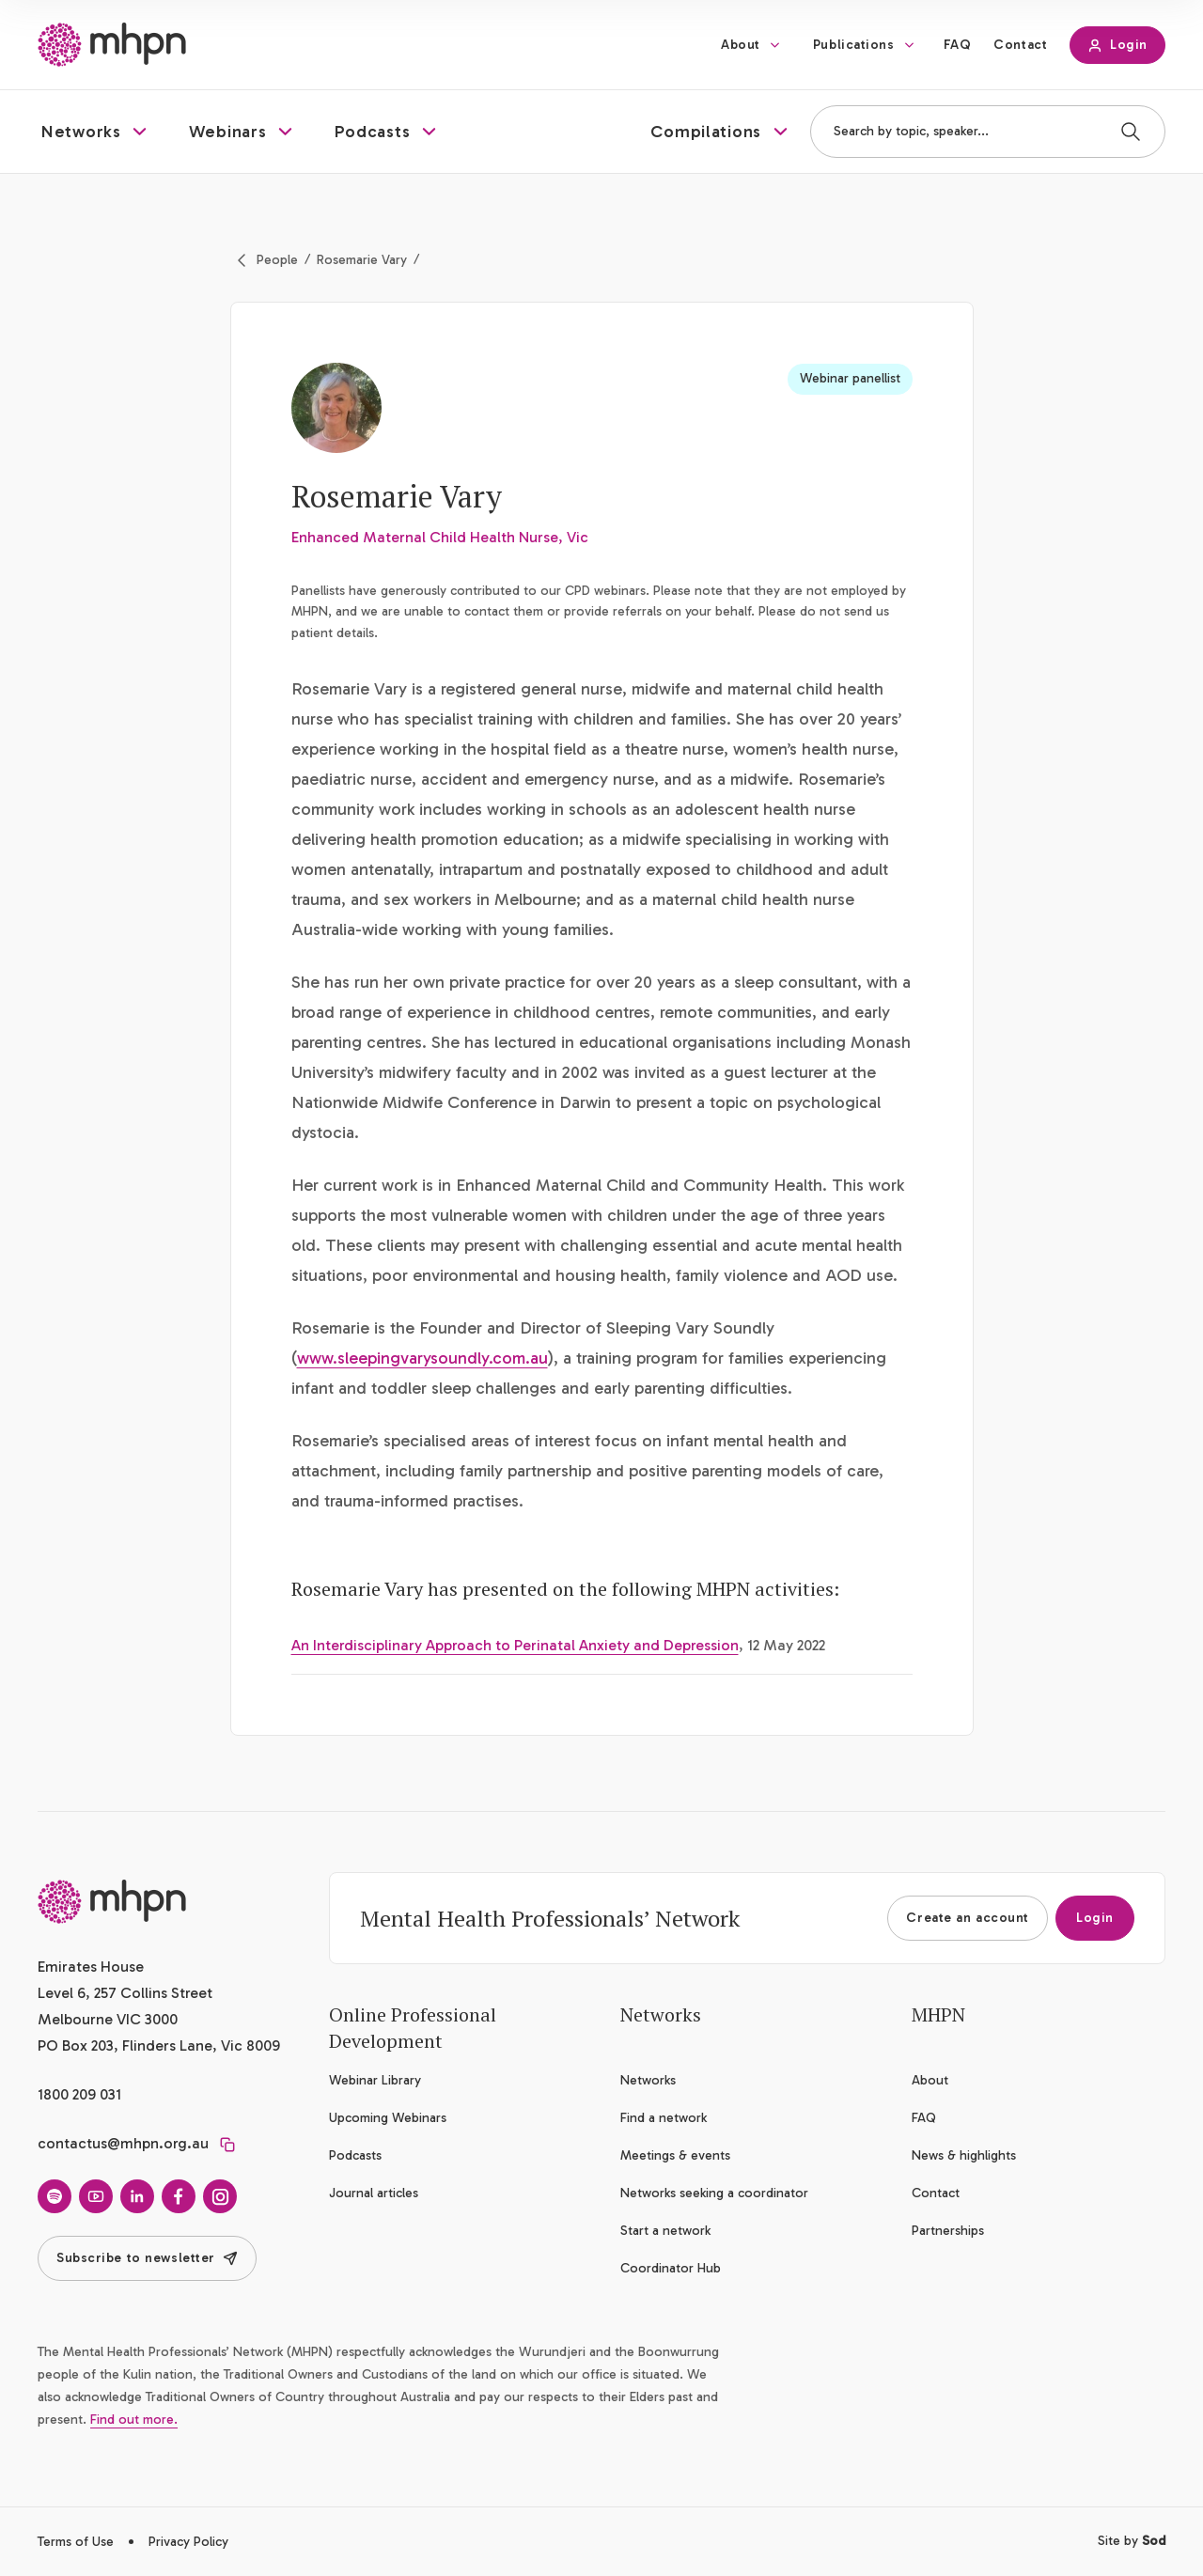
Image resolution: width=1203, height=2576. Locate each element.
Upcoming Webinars (387, 2118)
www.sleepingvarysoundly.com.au (422, 1358)
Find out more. (134, 2420)
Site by (1131, 2541)
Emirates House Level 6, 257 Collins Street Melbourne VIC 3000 (125, 1993)
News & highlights (964, 2155)
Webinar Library (375, 2080)
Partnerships (948, 2231)
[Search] (1130, 131)
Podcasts (355, 2155)
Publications (854, 45)
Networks (648, 2080)
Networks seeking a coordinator (714, 2193)
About (740, 45)
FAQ (958, 45)
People (277, 260)
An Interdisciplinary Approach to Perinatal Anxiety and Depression (515, 1645)
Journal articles (373, 2193)
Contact (1020, 45)
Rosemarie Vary (362, 260)
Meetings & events (675, 2155)
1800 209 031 (79, 2094)
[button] (96, 131)
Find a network (663, 2118)
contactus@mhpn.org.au (123, 2143)
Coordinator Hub (670, 2268)
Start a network (665, 2231)
